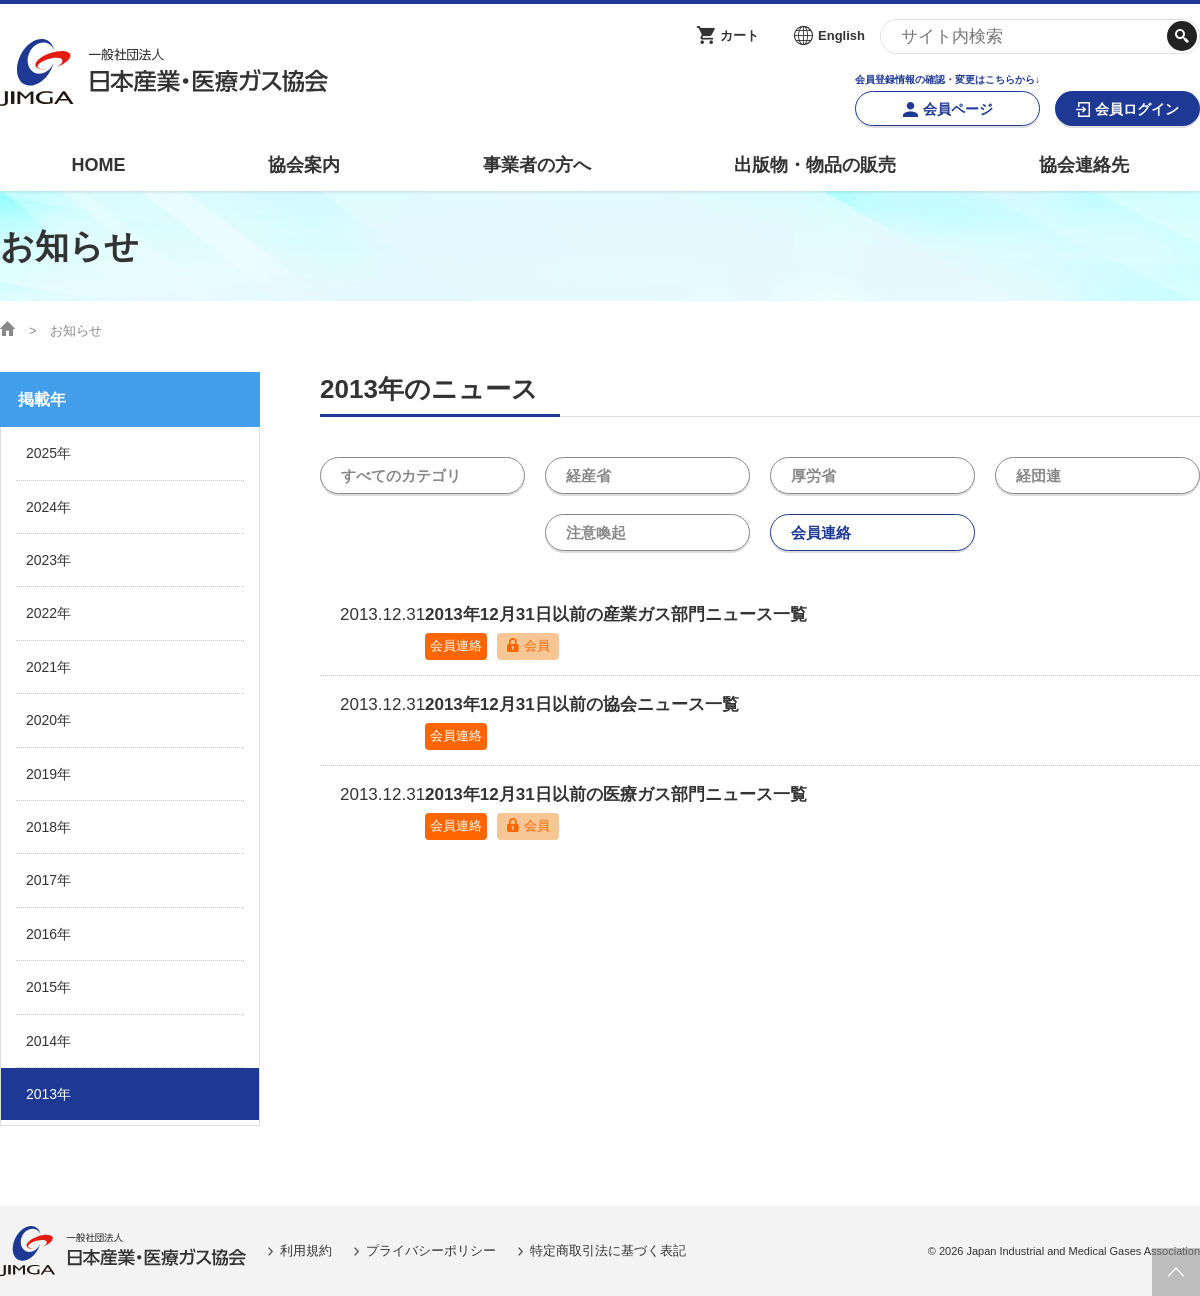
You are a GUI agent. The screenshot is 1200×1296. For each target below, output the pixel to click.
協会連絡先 (1084, 165)
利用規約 (306, 1250)
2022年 (48, 613)
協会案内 (304, 165)
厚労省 (813, 476)
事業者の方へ (537, 165)
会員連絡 (821, 534)
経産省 (588, 476)
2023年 (48, 560)
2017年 (48, 880)
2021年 (48, 667)
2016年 (48, 934)
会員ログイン (1137, 109)
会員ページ (958, 109)
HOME (98, 165)
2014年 (48, 1041)
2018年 (48, 827)
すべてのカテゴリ (401, 476)
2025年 (48, 453)
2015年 (48, 987)
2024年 (48, 507)
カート (739, 35)
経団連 (1038, 476)
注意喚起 (596, 534)
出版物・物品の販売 (815, 165)
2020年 (48, 720)
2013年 (48, 1094)
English (841, 35)
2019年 (48, 774)
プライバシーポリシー (431, 1250)
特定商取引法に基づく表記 (608, 1250)
